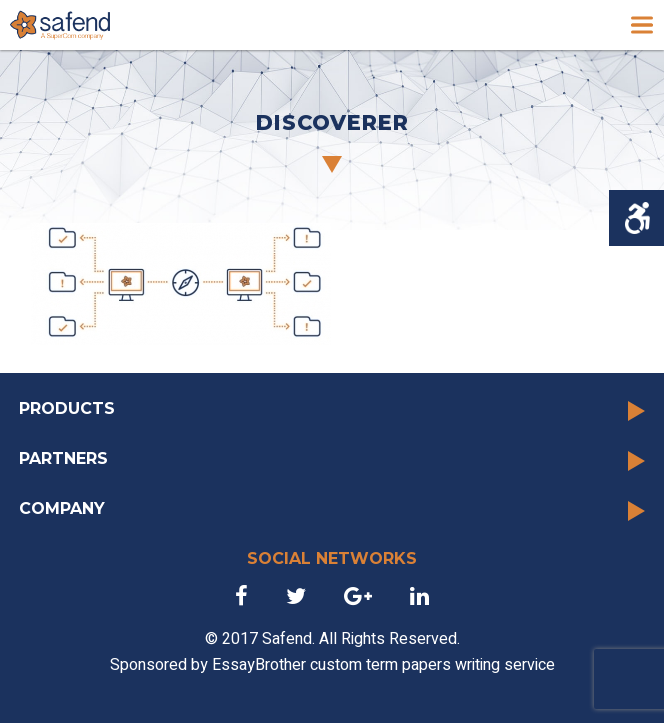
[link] (60, 25)
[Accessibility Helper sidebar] (636, 218)
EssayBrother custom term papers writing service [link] (383, 665)
